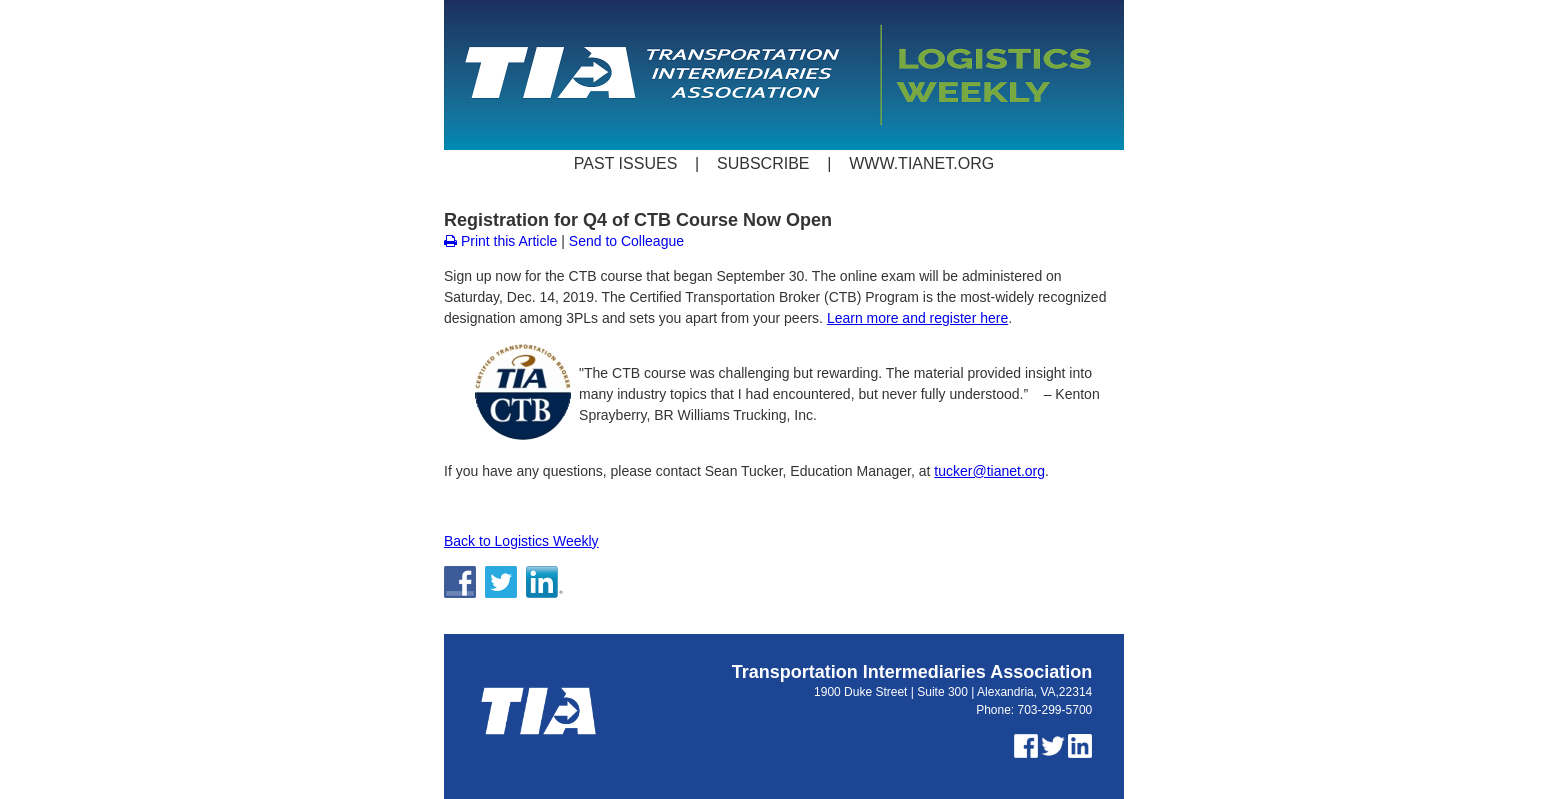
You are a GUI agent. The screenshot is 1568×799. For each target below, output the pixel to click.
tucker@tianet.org (989, 471)
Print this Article (500, 241)
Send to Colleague (626, 241)
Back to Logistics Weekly (521, 541)
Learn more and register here (917, 318)
